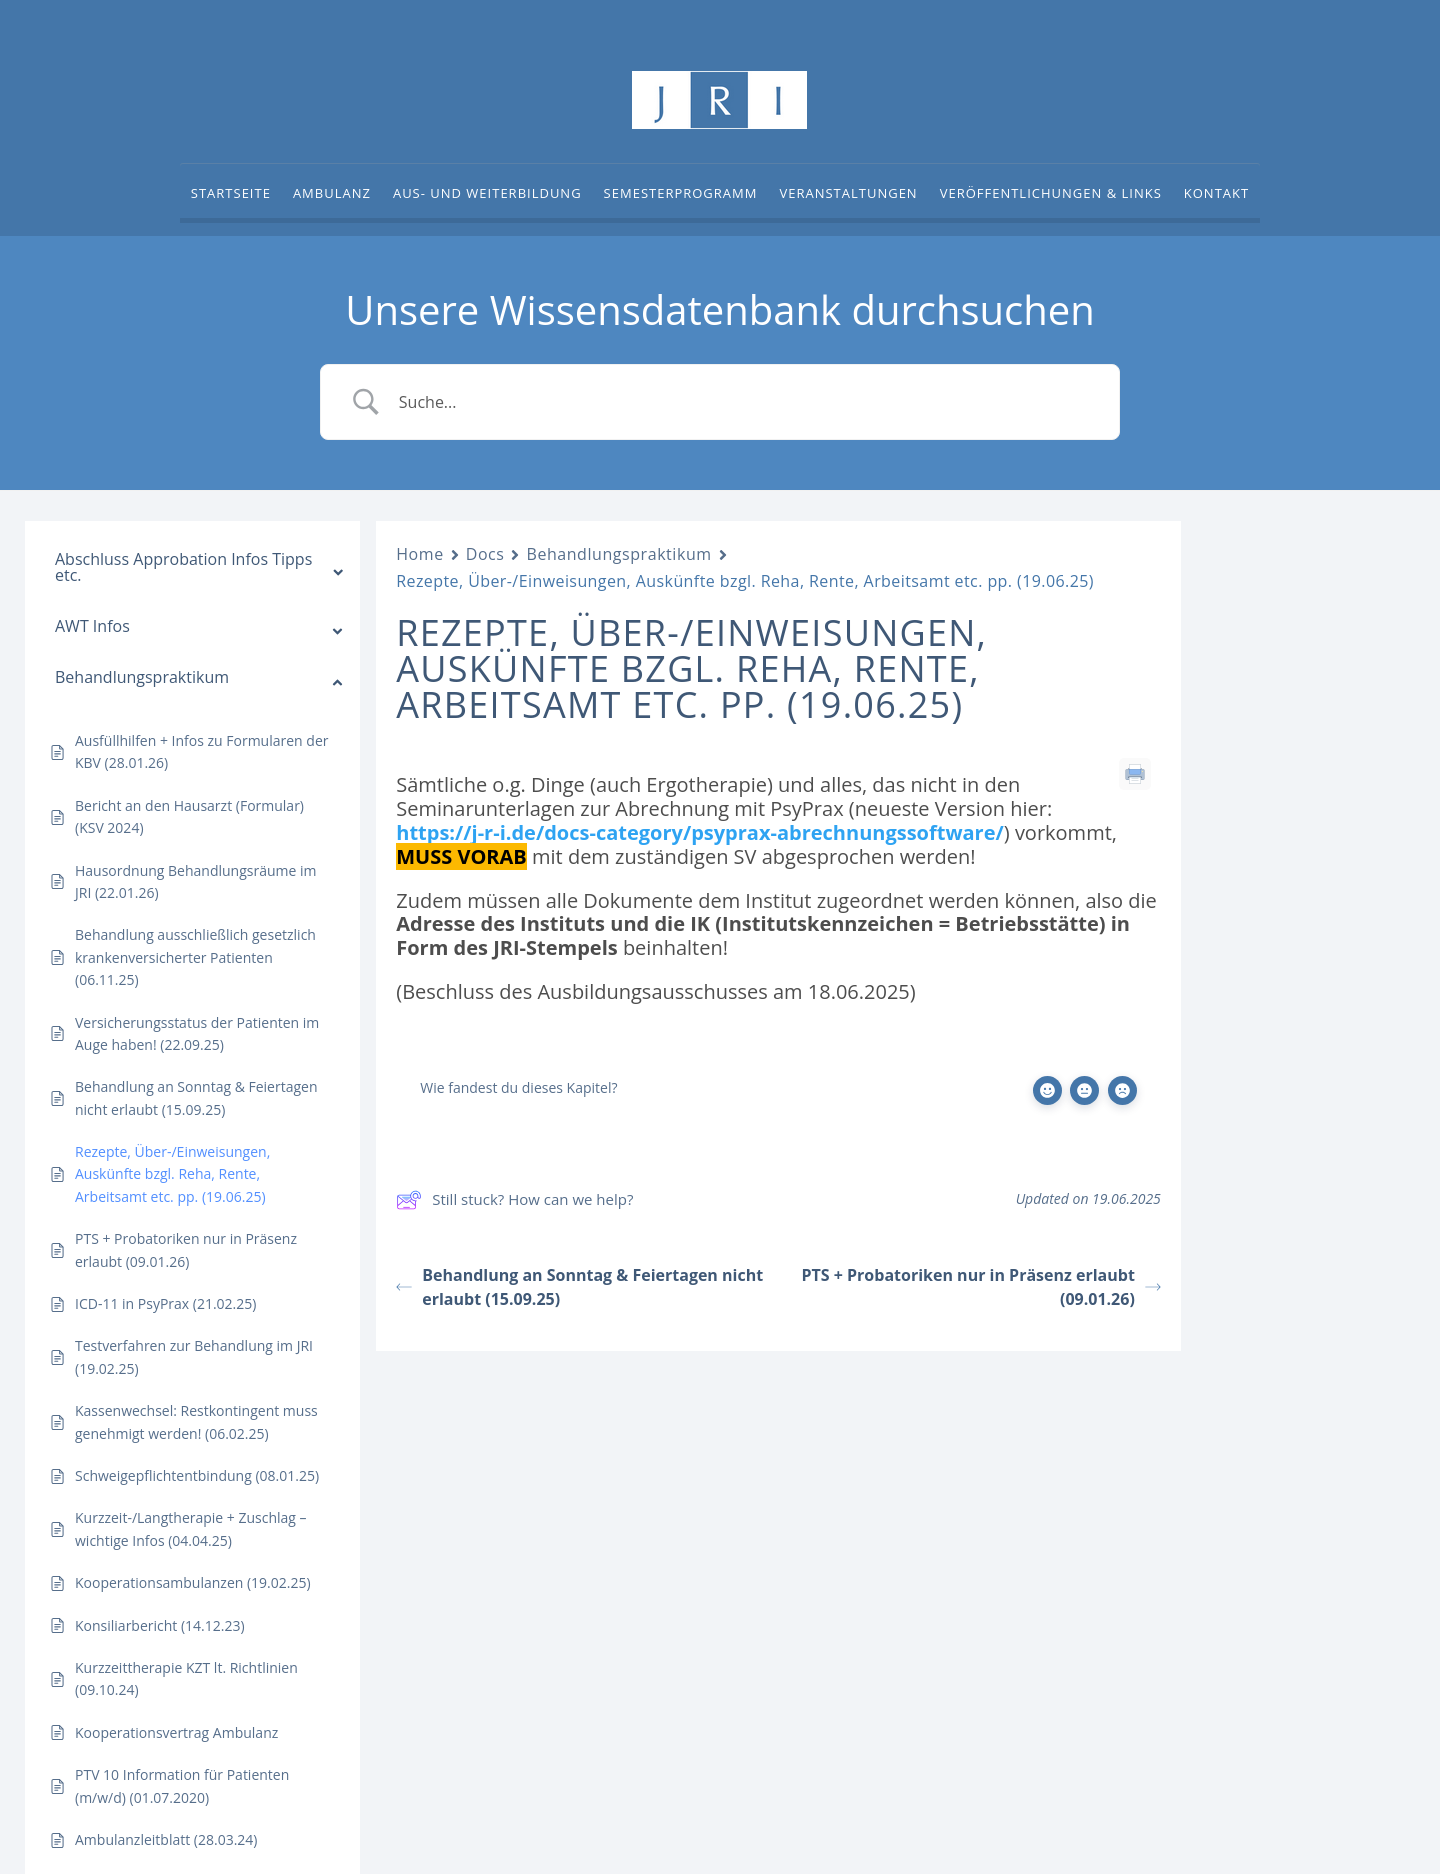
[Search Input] (745, 402)
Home (419, 554)
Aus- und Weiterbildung (487, 194)
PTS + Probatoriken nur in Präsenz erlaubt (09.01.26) (980, 1287)
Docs (485, 554)
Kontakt (1216, 194)
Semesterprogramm (681, 194)
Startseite (231, 194)
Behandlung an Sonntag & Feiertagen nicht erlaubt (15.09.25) (579, 1287)
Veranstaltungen (848, 194)
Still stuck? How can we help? (514, 1200)
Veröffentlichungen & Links (1051, 194)
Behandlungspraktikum (618, 554)
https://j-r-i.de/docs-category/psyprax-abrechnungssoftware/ (700, 832)
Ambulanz (332, 194)
